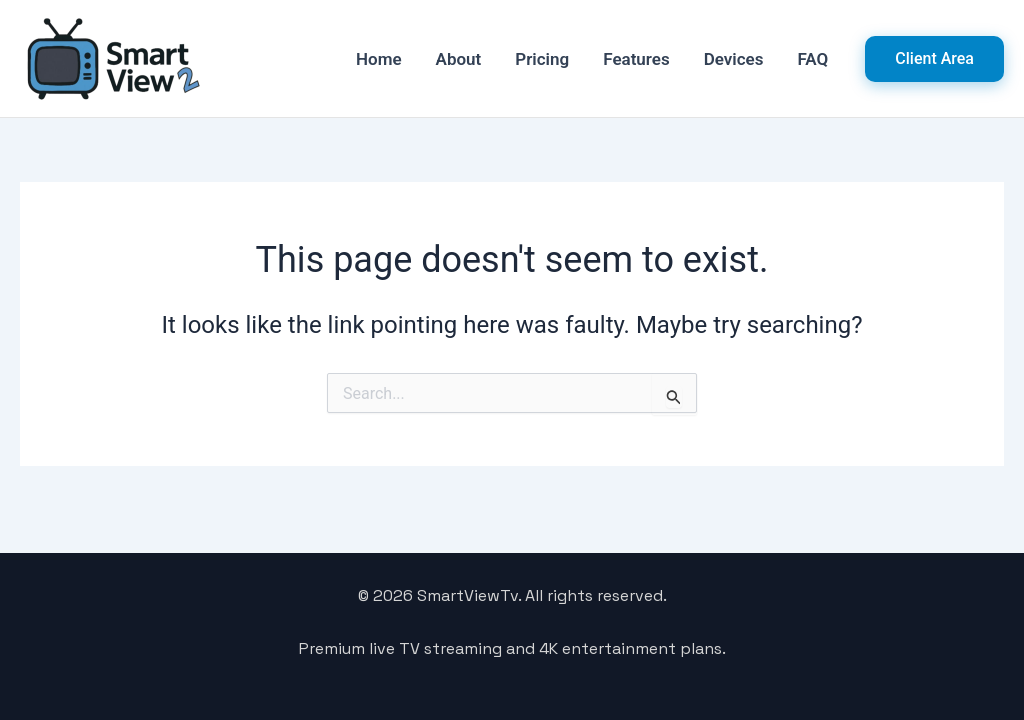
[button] (934, 59)
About (459, 59)
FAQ (813, 59)
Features (636, 59)
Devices (734, 59)
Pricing (542, 59)
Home (379, 59)
